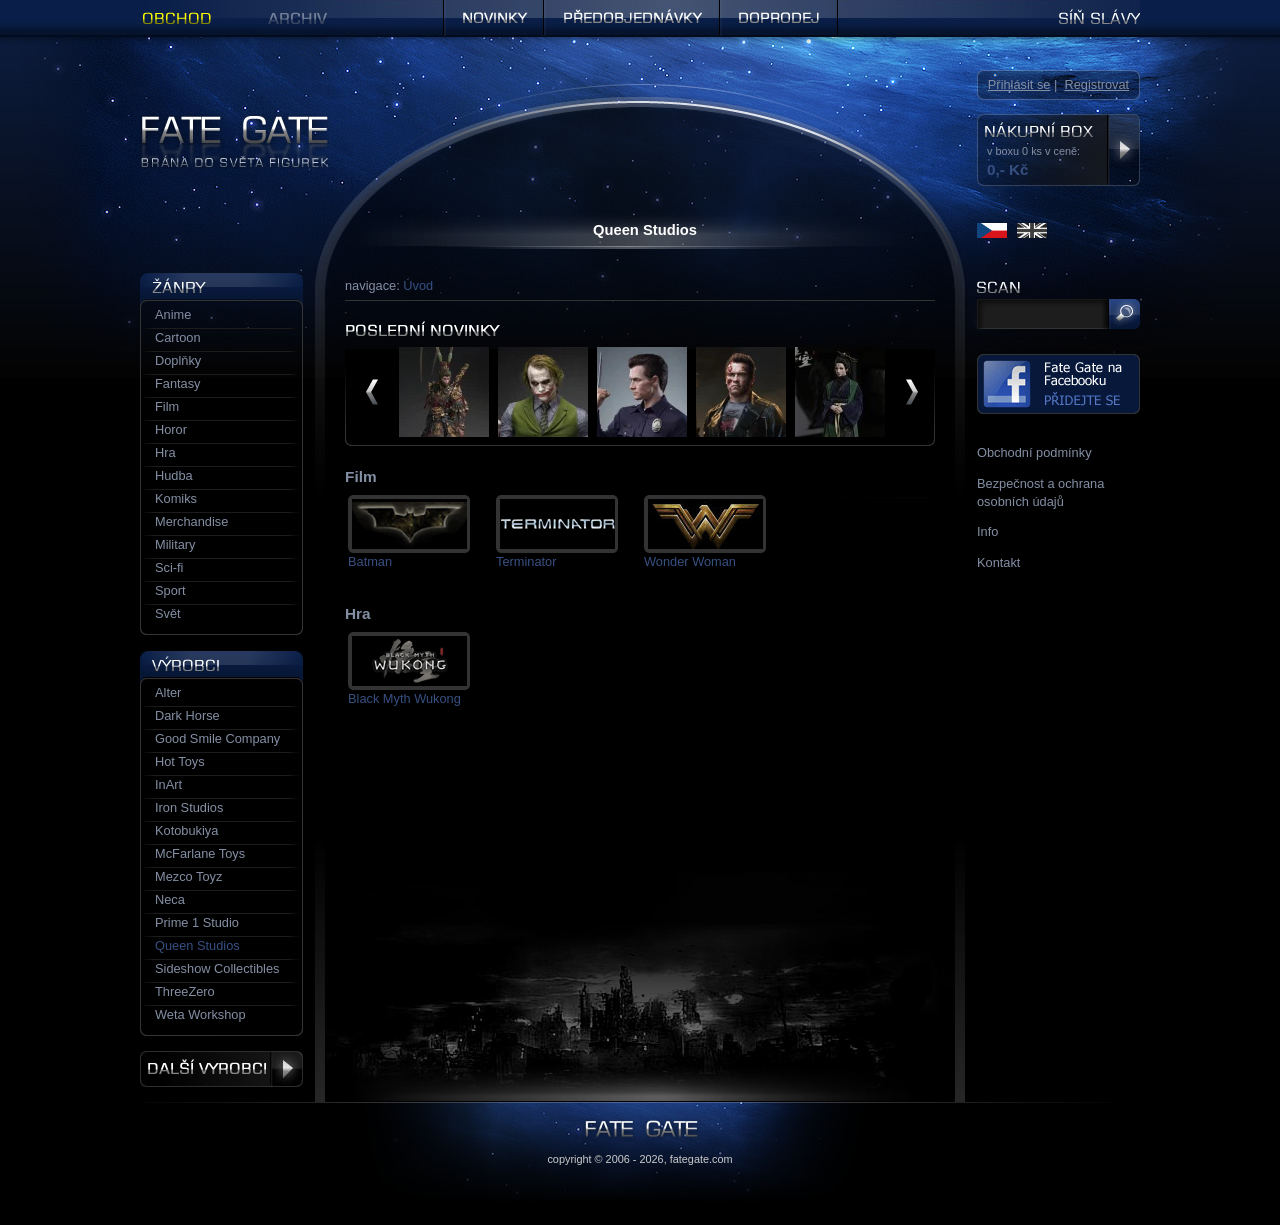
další (912, 392)
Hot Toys (180, 761)
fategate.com (701, 1159)
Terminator (526, 561)
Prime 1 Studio (197, 922)
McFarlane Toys (200, 853)
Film (167, 406)
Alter (168, 692)
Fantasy (178, 383)
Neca (170, 899)
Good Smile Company (217, 738)
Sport (170, 590)
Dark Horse (187, 715)
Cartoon (178, 337)
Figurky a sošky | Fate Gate (218, 122)
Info (987, 531)
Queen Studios (197, 945)
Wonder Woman (690, 561)
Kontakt (998, 562)
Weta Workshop (200, 1014)
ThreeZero (185, 991)
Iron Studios (189, 807)
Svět (168, 613)
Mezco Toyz (188, 876)
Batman (370, 561)
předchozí (372, 392)
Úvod (418, 285)
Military (175, 544)
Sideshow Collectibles (217, 968)
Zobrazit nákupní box (1123, 150)
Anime (173, 314)
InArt (168, 784)
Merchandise (191, 521)
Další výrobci (221, 1069)
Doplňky (178, 360)
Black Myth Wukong (404, 698)
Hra (165, 452)
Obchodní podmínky (1034, 452)
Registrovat (1096, 84)
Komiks (176, 498)
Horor (171, 429)
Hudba (174, 475)
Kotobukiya (186, 830)
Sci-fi (169, 567)
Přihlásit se (1019, 84)
